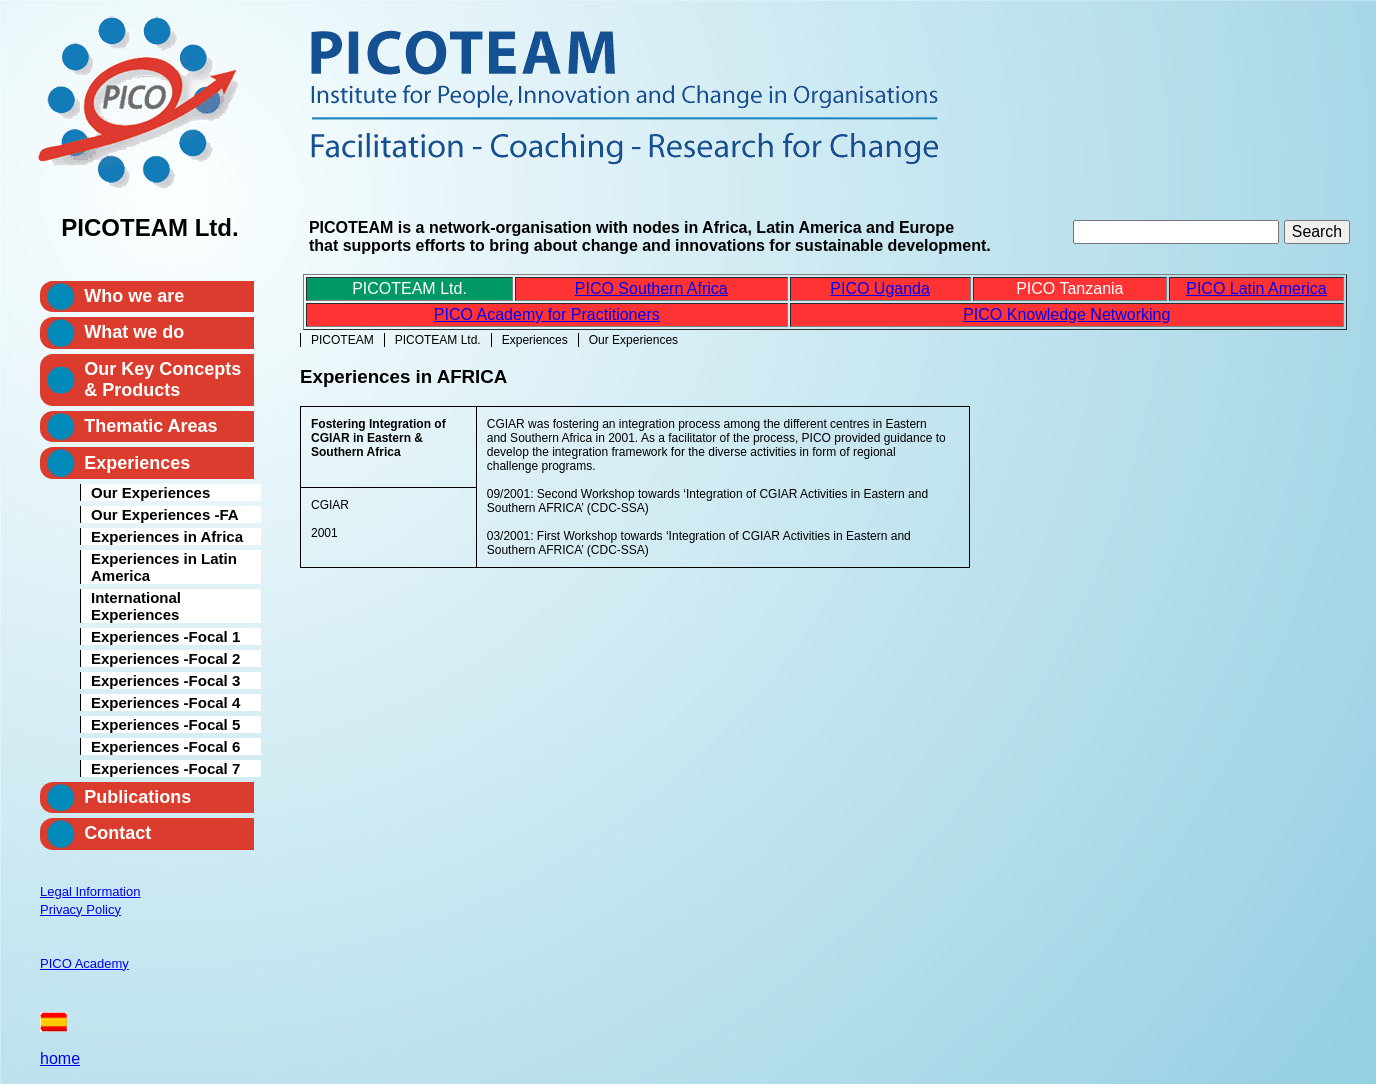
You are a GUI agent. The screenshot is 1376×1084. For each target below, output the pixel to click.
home (60, 1058)
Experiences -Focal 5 (165, 724)
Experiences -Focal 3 (165, 680)
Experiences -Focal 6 (165, 746)
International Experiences (136, 606)
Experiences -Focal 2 (165, 658)
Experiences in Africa (167, 536)
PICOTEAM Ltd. (438, 340)
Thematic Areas (150, 426)
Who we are (134, 296)
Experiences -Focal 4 (165, 702)
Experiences (535, 340)
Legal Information (90, 891)
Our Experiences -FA (165, 514)
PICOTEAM (342, 340)
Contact (117, 833)
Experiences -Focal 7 (165, 768)
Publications (137, 797)
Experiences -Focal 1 (165, 636)
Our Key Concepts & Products (162, 379)
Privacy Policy (80, 909)
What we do (134, 332)
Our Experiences (150, 492)
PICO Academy (84, 963)
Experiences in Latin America (164, 567)
